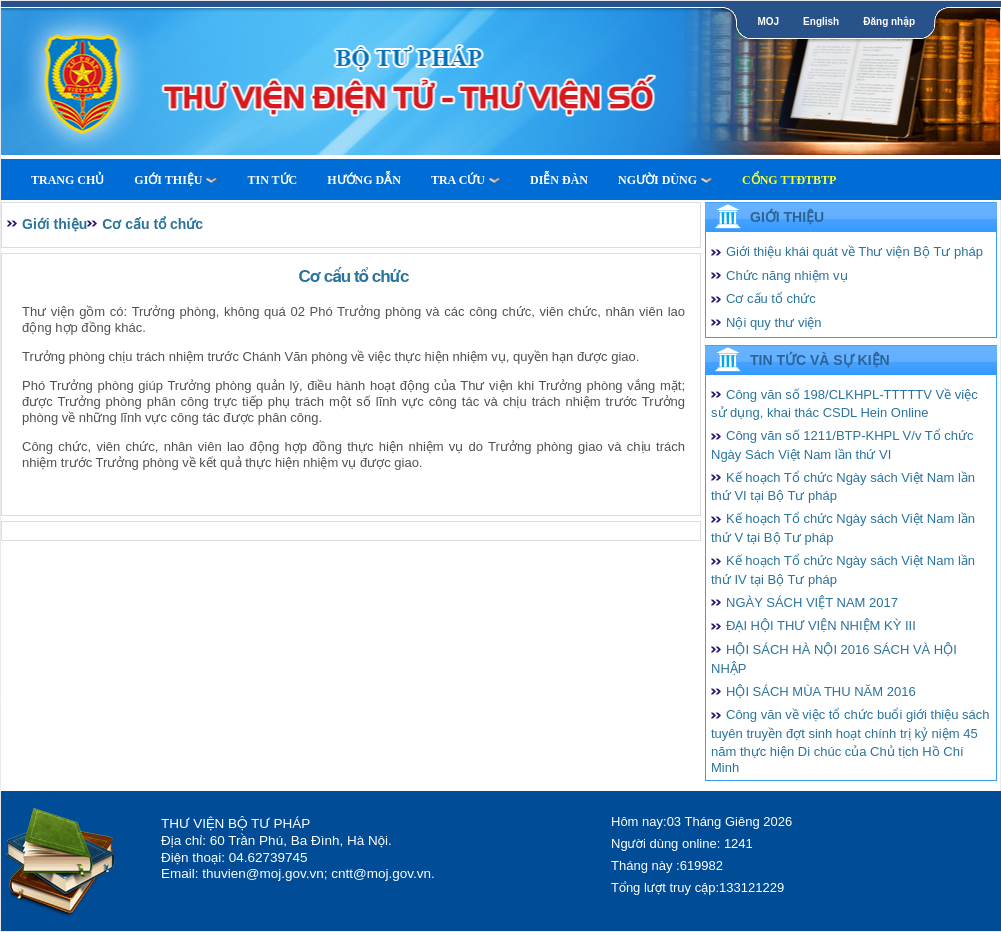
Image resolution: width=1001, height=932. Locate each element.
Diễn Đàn (559, 180)
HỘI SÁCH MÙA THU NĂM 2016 (821, 691)
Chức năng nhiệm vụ (787, 275)
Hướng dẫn (364, 180)
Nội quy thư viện (774, 322)
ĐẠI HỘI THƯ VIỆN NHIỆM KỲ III (821, 625)
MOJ (768, 21)
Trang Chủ (67, 180)
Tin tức (272, 180)
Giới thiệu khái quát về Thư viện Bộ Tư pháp (854, 251)
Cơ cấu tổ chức (152, 224)
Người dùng (665, 180)
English (821, 21)
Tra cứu (465, 180)
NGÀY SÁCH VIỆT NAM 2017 (812, 602)
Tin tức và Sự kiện (820, 360)
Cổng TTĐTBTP (789, 180)
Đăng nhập (889, 21)
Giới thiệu (175, 180)
